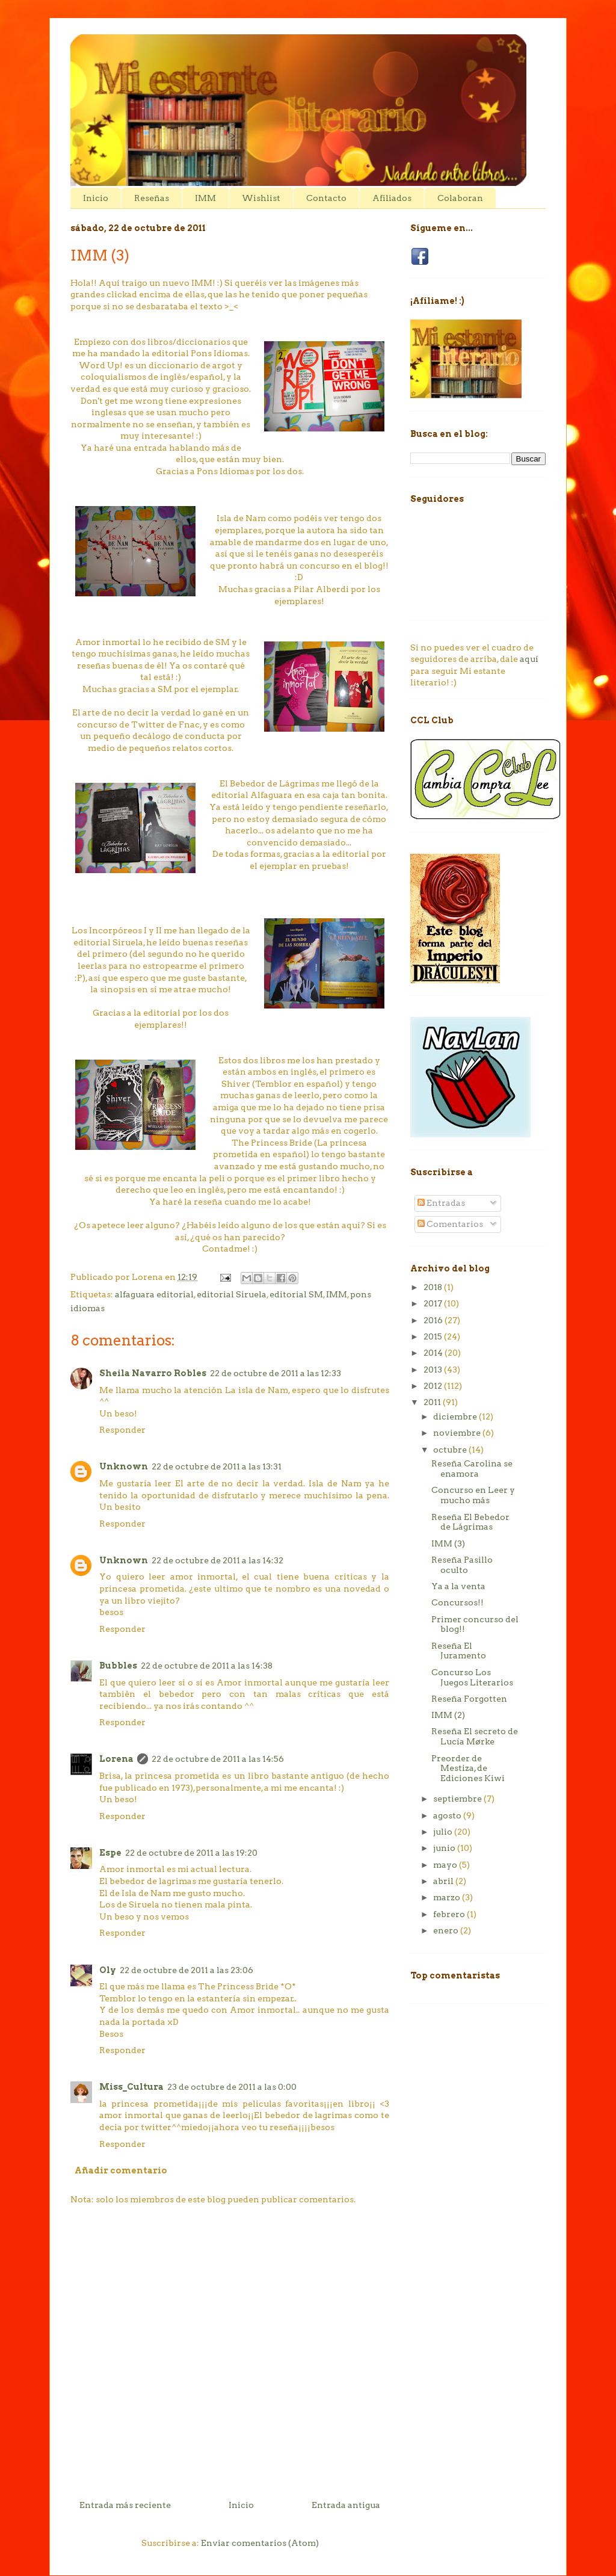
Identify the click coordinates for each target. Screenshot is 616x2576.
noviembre (457, 1433)
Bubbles (118, 1665)
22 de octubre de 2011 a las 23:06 (186, 1970)
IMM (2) (448, 1715)
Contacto (326, 198)
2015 (434, 1336)
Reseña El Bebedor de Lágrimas (470, 1522)
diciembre (456, 1416)
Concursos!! (457, 1602)
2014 (434, 1352)
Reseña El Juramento (458, 1651)
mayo (446, 1865)
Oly (107, 1970)
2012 (434, 1386)
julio (443, 1831)
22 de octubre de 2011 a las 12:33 (275, 1373)
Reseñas (151, 198)
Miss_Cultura (131, 2087)
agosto (448, 1815)
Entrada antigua (346, 2505)
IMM (205, 198)
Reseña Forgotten (469, 1698)
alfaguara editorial (154, 1294)
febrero (450, 1914)
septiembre (458, 1798)
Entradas (441, 1203)
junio (445, 1848)
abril (444, 1881)
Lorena (116, 1759)
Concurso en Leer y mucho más (473, 1495)
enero (446, 1930)
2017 (434, 1303)
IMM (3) (448, 1543)
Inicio (95, 198)
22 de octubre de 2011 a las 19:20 (191, 1853)
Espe (110, 1853)
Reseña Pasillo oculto (462, 1565)
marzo (447, 1897)
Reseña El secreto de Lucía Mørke (474, 1736)
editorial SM (296, 1294)
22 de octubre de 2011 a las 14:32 (217, 1560)
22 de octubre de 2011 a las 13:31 (217, 1466)
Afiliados (391, 198)
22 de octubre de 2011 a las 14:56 (218, 1759)
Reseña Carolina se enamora (472, 1468)
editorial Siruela (231, 1294)
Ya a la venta (458, 1586)
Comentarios (450, 1224)
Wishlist (261, 198)
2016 (434, 1320)
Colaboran (460, 198)
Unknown (123, 1466)
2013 (434, 1369)
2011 (433, 1402)
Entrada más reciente (125, 2505)
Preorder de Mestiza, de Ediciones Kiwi (468, 1768)
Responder (122, 1430)
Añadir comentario (121, 2170)
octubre (451, 1449)
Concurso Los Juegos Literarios (472, 1677)
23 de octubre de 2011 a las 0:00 (232, 2087)
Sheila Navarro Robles (152, 1373)
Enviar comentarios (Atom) (260, 2543)
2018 (434, 1287)
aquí (529, 659)
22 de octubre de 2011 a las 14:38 (207, 1665)
